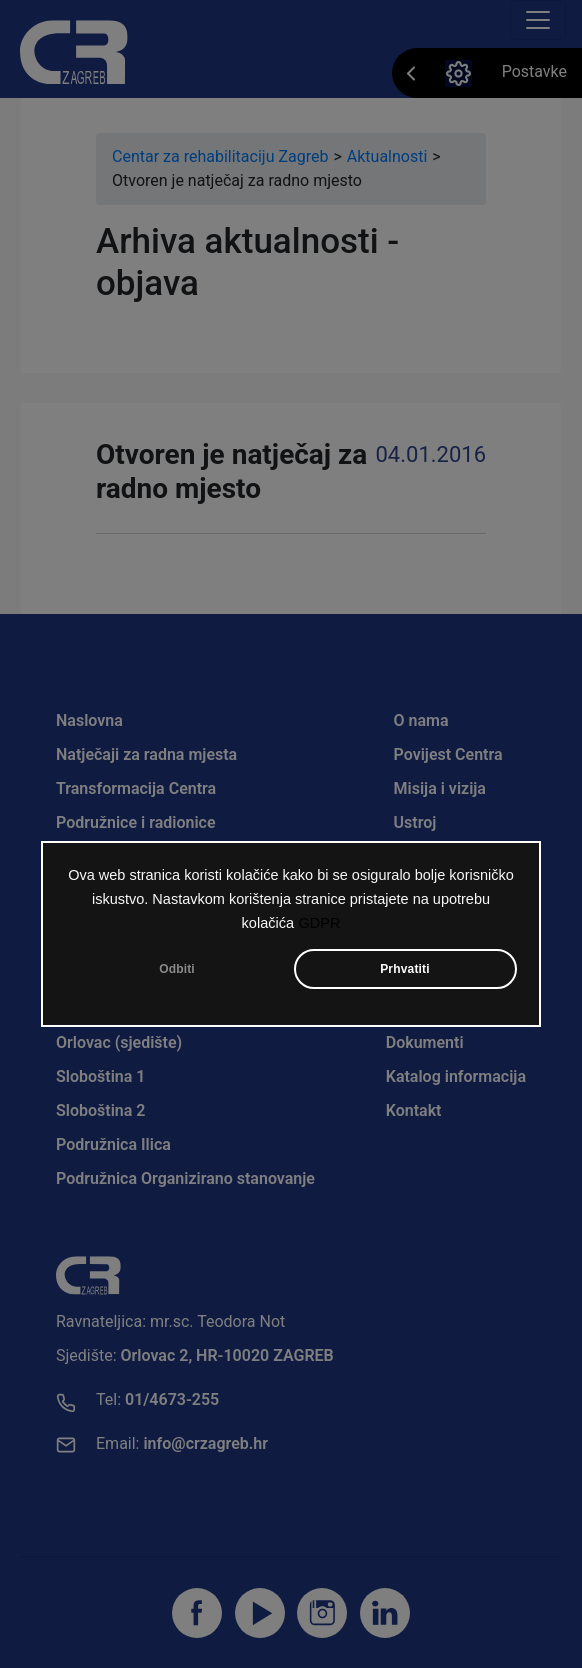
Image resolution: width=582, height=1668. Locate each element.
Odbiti (177, 969)
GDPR (319, 923)
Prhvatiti (405, 969)
